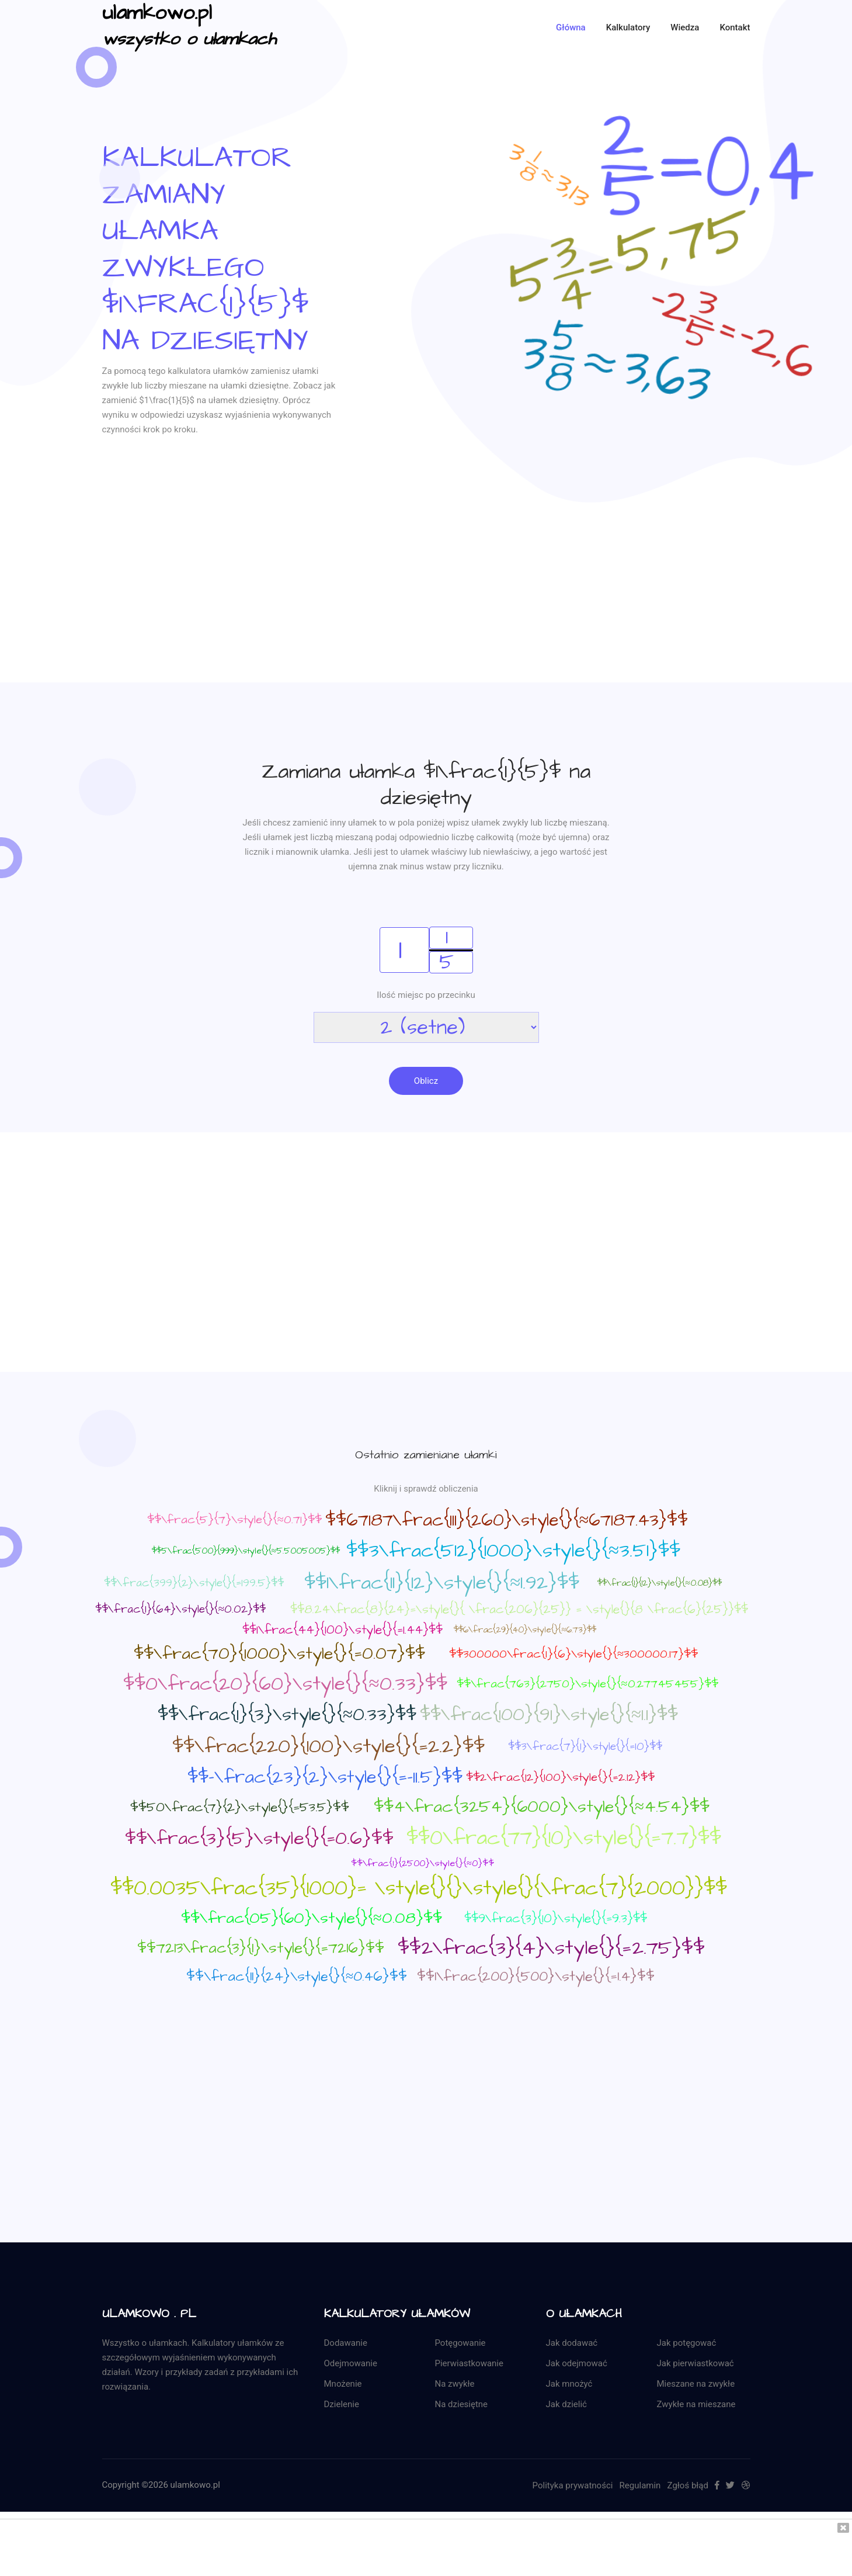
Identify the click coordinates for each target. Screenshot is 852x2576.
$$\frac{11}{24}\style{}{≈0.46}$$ (296, 1976)
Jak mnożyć (569, 2384)
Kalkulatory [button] (628, 27)
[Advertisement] (426, 600)
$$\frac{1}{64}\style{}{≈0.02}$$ (180, 1610)
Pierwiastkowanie (469, 2363)
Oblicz (426, 1081)
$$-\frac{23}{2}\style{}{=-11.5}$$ (324, 1778)
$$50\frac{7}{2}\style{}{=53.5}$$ (239, 1807)
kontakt (734, 27)
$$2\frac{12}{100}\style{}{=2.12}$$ (560, 1778)
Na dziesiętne (461, 2404)
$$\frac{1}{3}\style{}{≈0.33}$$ (287, 1715)
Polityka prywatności (573, 2485)
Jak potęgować (687, 2343)
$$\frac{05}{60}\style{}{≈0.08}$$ (311, 1919)
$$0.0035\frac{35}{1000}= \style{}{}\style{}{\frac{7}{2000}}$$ (418, 1888)
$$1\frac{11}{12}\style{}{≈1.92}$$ (441, 1583)
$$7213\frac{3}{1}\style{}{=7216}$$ (260, 1947)
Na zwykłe (455, 2384)
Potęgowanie (460, 2343)
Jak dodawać (572, 2343)
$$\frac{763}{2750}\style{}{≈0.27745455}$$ (587, 1684)
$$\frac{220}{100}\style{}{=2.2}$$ (328, 1746)
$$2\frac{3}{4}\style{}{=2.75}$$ (551, 1948)
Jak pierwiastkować (695, 2363)
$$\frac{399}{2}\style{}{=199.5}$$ (194, 1584)
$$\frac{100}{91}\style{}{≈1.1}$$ (549, 1715)
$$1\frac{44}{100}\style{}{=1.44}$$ (342, 1630)
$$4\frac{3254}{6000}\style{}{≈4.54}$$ (542, 1807)
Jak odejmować (576, 2363)
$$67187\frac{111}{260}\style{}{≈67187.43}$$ (506, 1521)
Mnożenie (343, 2384)
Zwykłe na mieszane (696, 2404)
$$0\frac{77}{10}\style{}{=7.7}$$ (563, 1838)
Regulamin (640, 2485)
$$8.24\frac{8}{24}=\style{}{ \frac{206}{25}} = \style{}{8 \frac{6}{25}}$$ (519, 1609)
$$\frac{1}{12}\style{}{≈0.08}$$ (659, 1584)
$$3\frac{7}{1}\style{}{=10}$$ (585, 1747)
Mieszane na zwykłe (696, 2384)
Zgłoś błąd (687, 2485)
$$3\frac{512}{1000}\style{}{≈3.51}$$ (513, 1551)
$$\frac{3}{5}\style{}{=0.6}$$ (259, 1839)
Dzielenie (341, 2404)
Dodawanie (345, 2343)
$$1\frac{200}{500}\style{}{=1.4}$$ (536, 1976)
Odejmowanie (350, 2363)
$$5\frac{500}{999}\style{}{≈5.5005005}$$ (246, 1551)
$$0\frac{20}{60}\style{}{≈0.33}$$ (285, 1684)
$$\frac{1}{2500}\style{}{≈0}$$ (422, 1863)
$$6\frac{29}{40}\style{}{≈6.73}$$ (525, 1630)
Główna (571, 27)
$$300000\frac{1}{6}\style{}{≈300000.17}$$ (573, 1654)
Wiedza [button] (684, 27)
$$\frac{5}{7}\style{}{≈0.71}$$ (234, 1520)
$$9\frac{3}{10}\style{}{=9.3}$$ (555, 1919)
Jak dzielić (566, 2404)
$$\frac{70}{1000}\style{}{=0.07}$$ (279, 1654)
